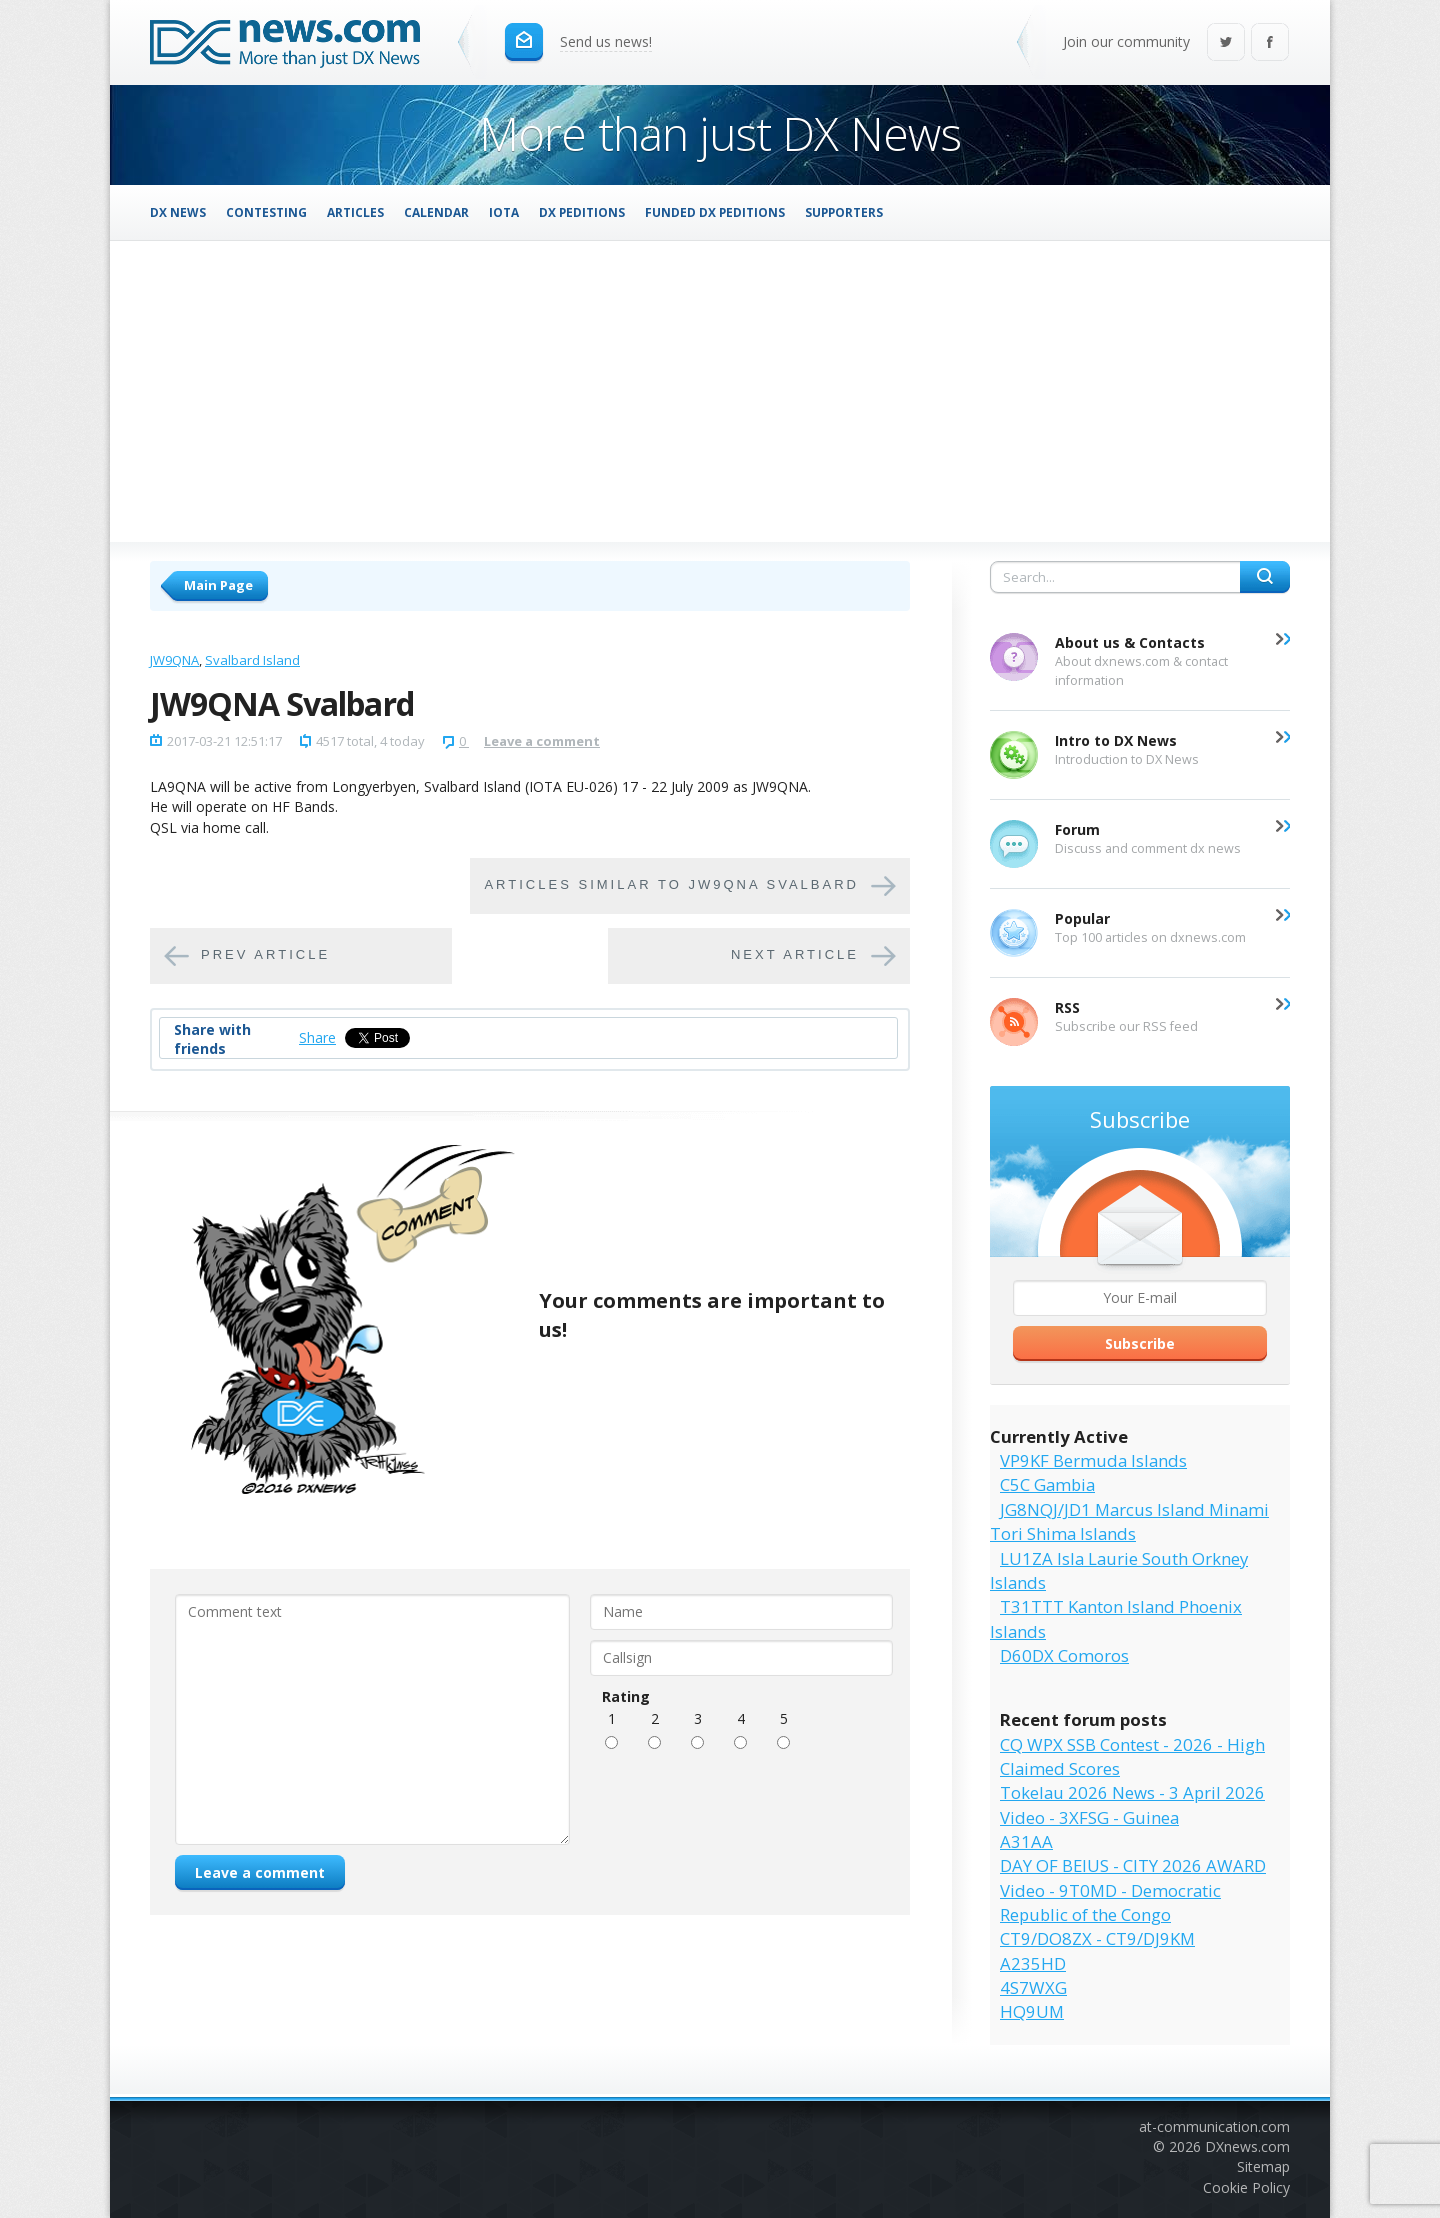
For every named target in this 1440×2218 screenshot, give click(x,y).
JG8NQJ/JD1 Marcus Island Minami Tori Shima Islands (1129, 1521)
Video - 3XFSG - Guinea (1089, 1817)
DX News (178, 212)
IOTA (504, 212)
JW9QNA (174, 660)
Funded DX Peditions (715, 212)
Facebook (1270, 43)
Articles (355, 212)
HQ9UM (1032, 2011)
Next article (795, 954)
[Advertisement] (720, 391)
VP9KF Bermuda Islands (1093, 1460)
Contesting (266, 212)
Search (1265, 577)
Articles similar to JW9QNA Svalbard (671, 884)
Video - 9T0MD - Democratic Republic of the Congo (1110, 1902)
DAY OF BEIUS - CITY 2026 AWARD (1133, 1865)
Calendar (436, 212)
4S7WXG (1033, 1987)
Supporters (844, 212)
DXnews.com (1247, 2146)
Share (317, 1037)
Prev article (265, 954)
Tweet (365, 1037)
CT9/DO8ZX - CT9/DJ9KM (1097, 1938)
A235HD (1033, 1963)
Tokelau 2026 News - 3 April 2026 (1132, 1792)
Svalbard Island (252, 660)
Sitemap (1263, 2166)
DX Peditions (582, 212)
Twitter (1226, 43)
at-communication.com (1214, 2126)
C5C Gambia (1047, 1484)
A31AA (1026, 1841)
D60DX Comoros (1064, 1655)
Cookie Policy (1246, 2187)
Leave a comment (542, 741)
